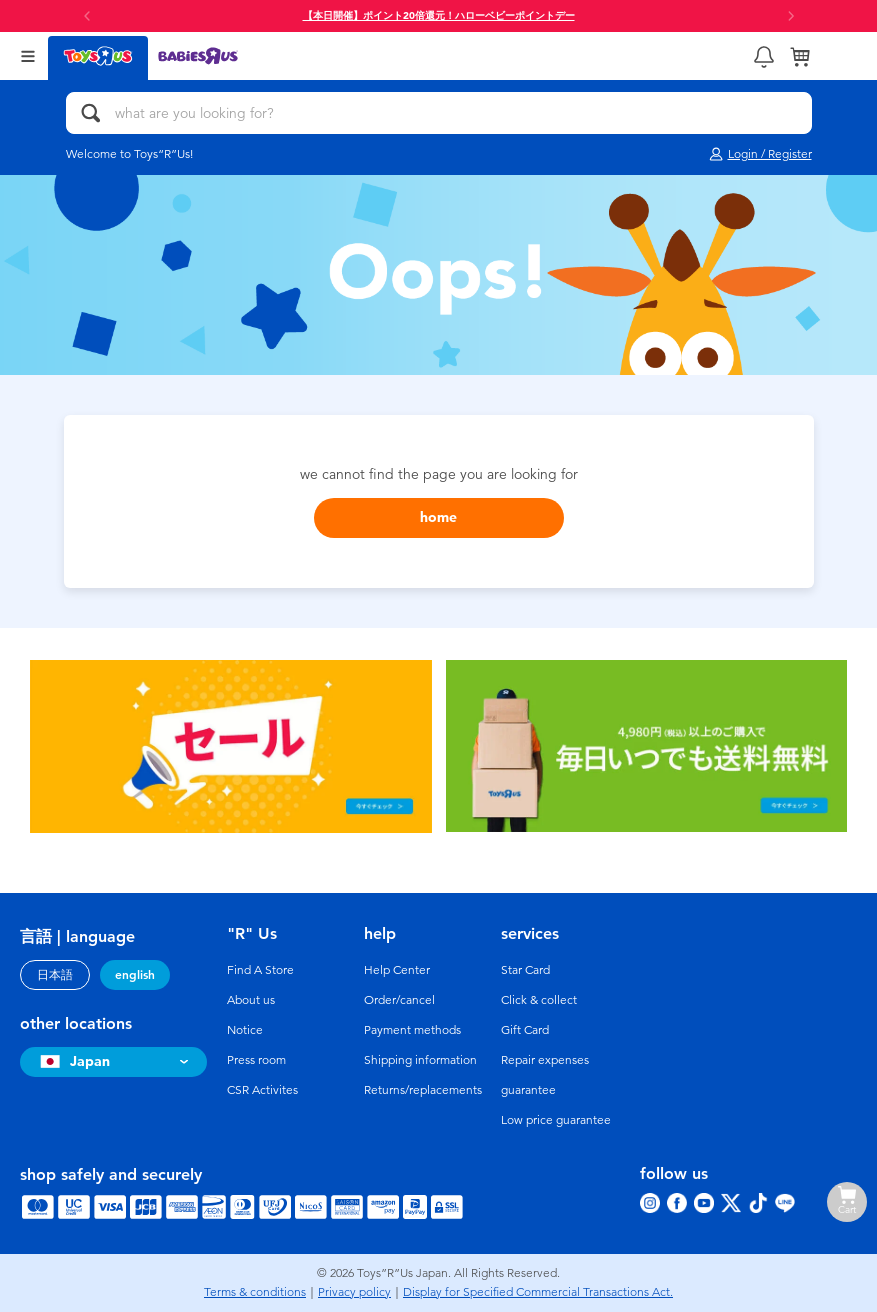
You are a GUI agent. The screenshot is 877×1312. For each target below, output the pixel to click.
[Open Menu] (28, 56)
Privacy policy (354, 1292)
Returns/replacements (423, 1090)
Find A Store (260, 970)
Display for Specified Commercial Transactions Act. (538, 1292)
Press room (256, 1060)
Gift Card (525, 1030)
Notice (245, 1030)
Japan (72, 1061)
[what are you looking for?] (439, 113)
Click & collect (539, 1000)
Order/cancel (399, 1000)
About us (251, 1000)
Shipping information (420, 1060)
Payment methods (412, 1030)
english (135, 975)
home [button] (438, 517)
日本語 (55, 975)
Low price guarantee (556, 1120)
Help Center (397, 970)
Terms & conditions (255, 1292)
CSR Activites (262, 1090)
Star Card (525, 970)
